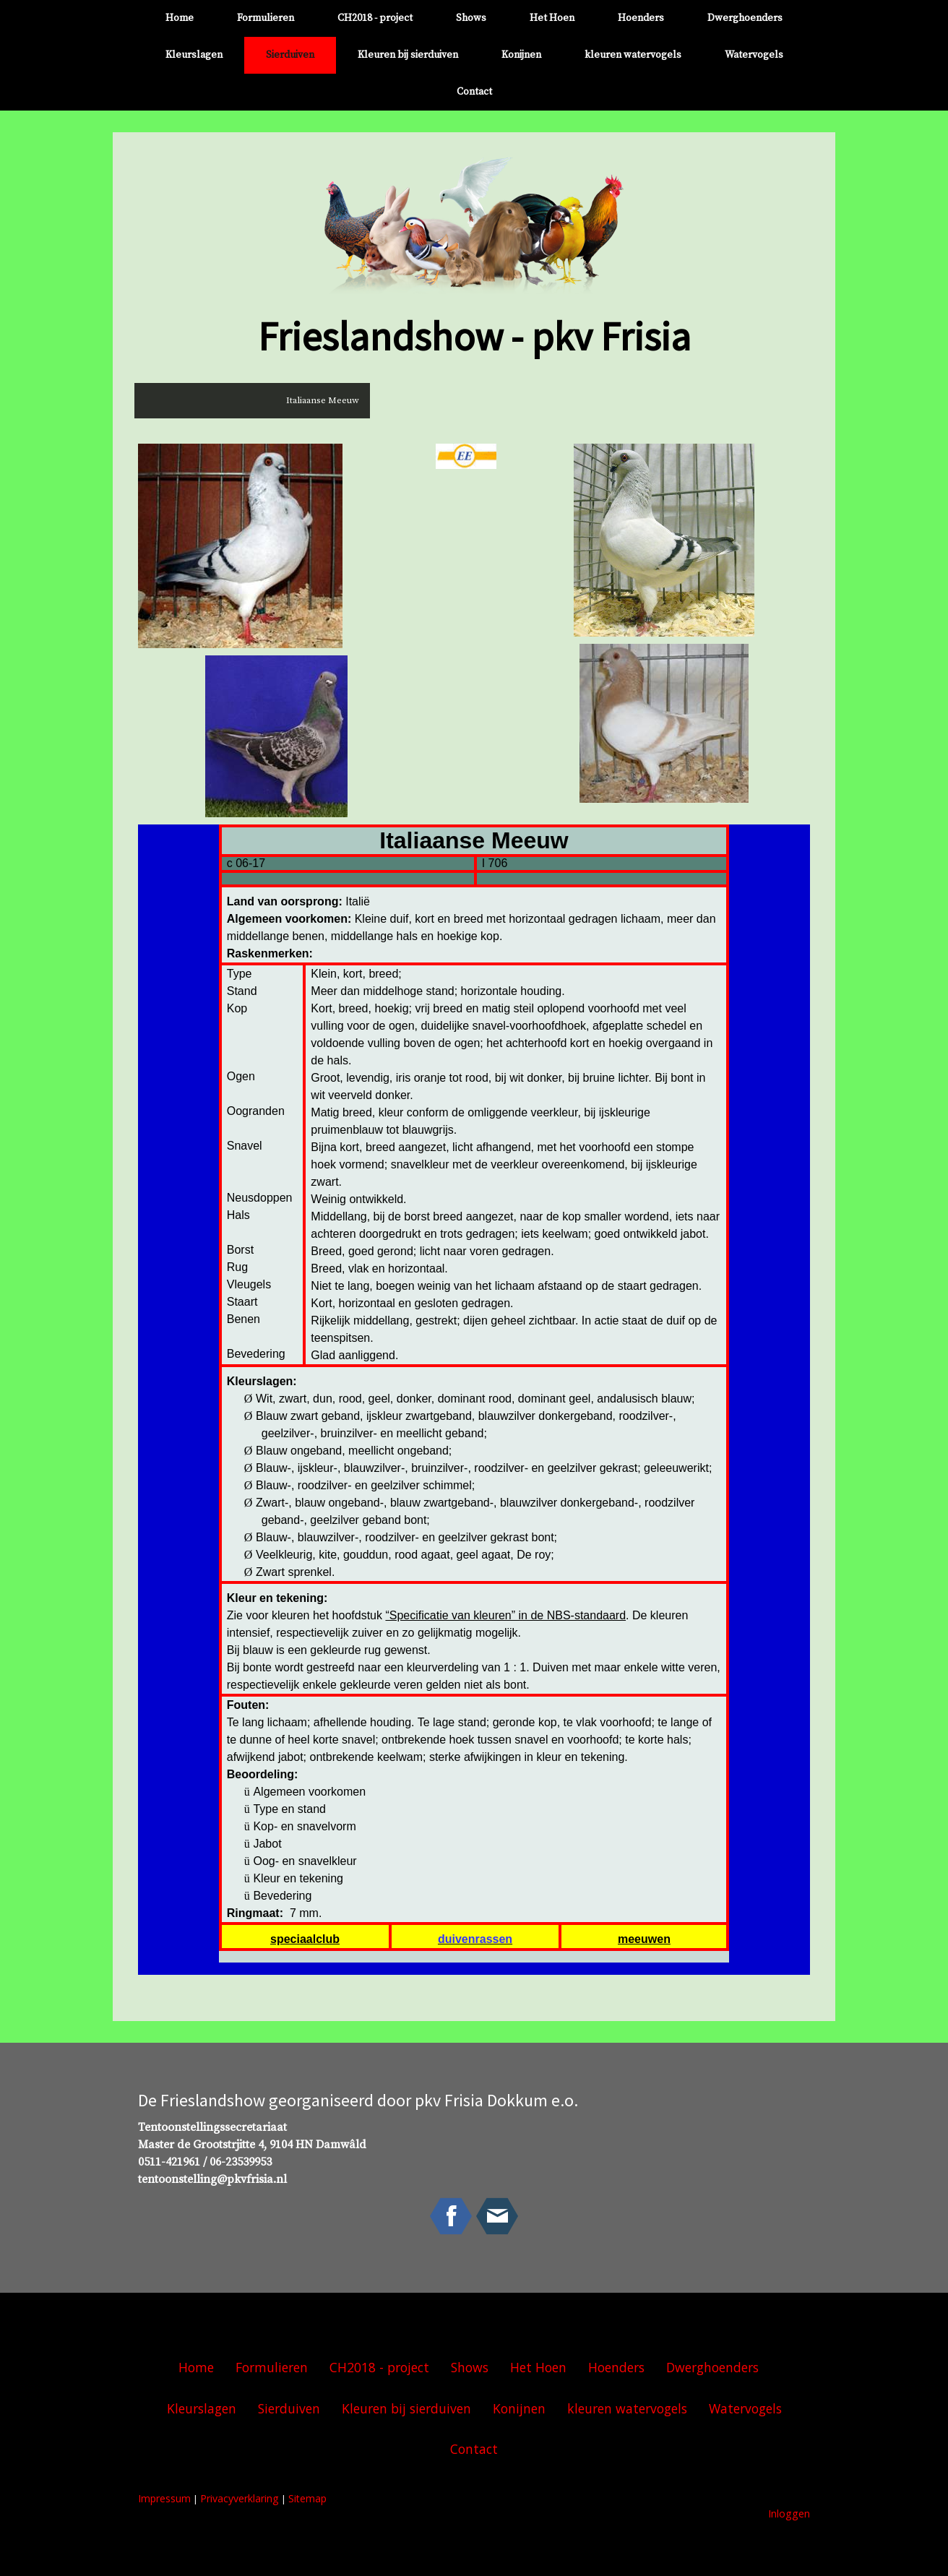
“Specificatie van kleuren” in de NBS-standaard (505, 1615)
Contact (474, 91)
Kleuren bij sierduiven (408, 54)
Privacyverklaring (239, 2498)
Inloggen (789, 2513)
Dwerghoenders (745, 18)
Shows (471, 18)
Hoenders (641, 18)
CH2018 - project (375, 18)
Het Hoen (552, 18)
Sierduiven (290, 54)
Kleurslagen (194, 54)
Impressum (164, 2498)
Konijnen (521, 54)
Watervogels (754, 54)
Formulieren (265, 18)
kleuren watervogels (633, 54)
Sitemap (307, 2498)
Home (179, 18)
